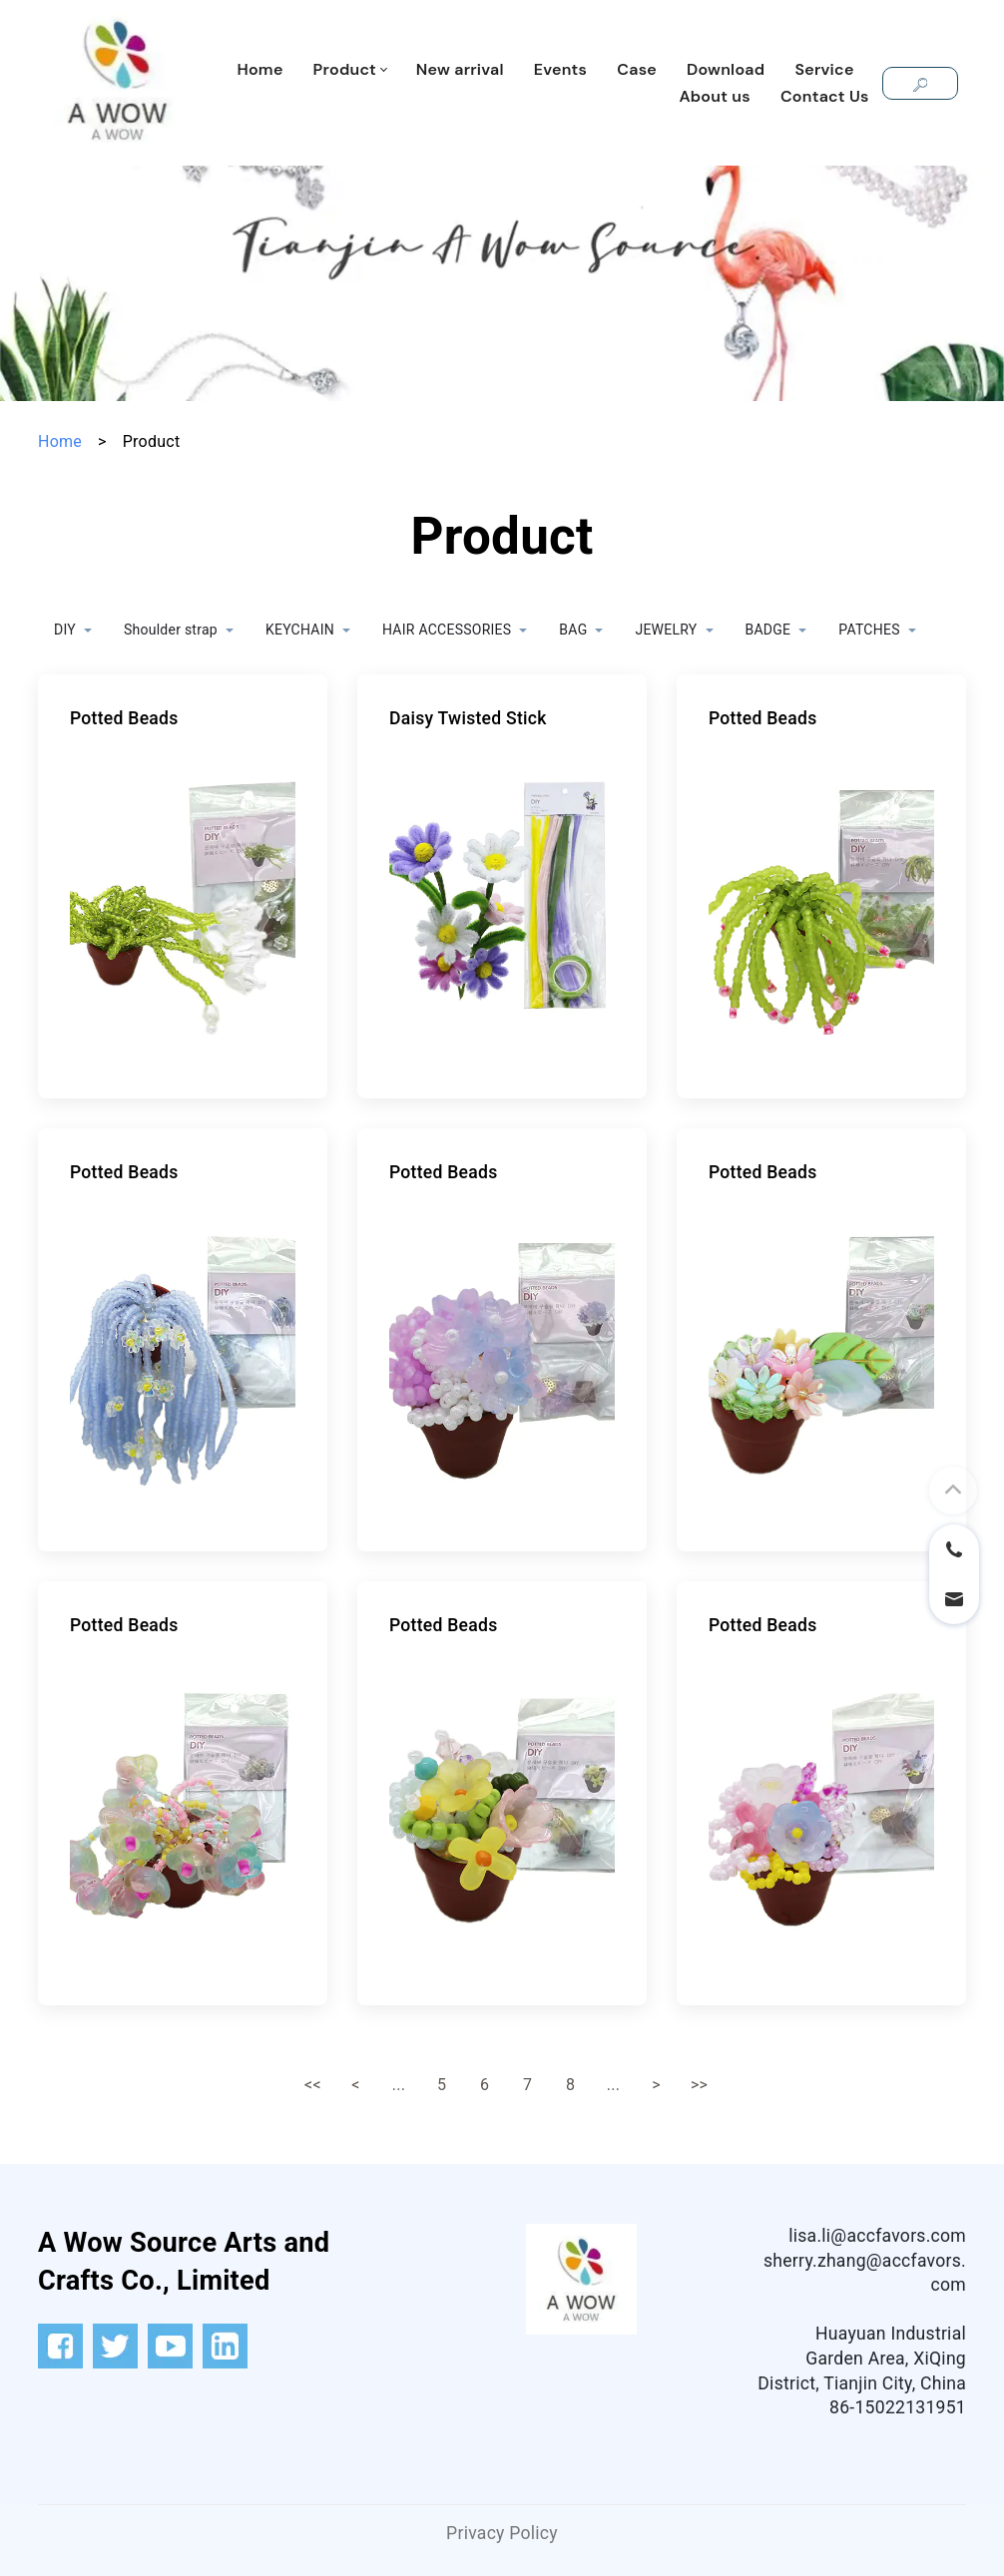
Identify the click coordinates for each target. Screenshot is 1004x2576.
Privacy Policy (502, 2533)
